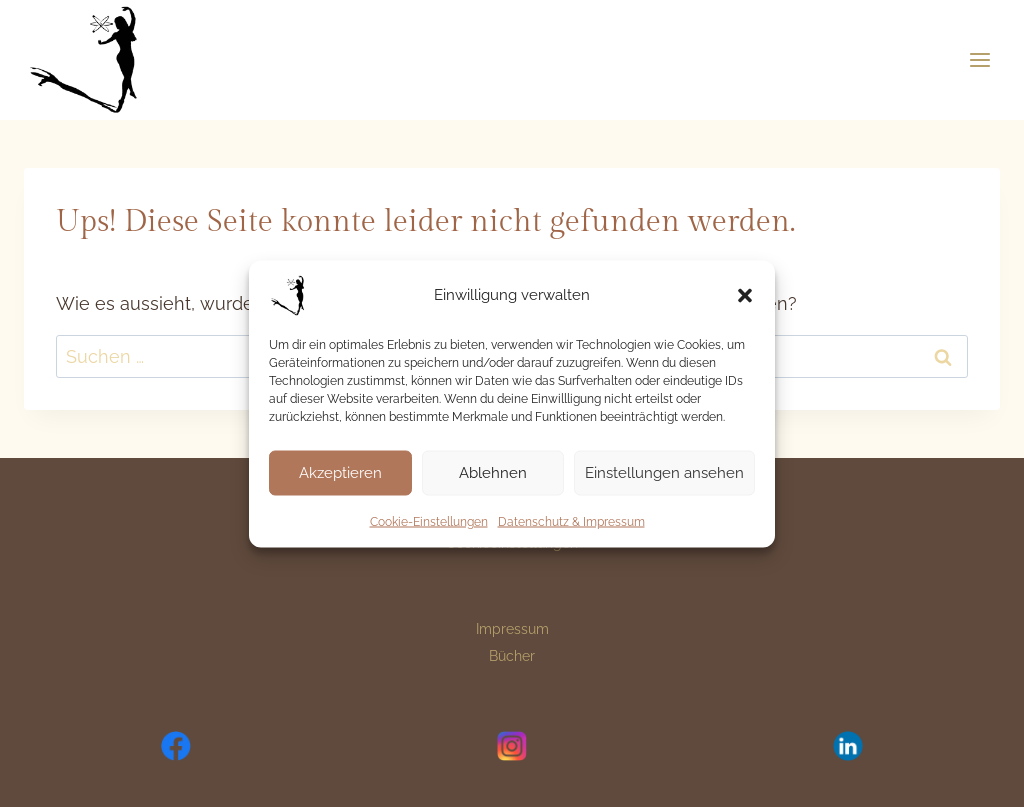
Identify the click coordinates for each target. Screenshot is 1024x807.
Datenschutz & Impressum (571, 521)
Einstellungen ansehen (664, 473)
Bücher (512, 656)
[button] (745, 295)
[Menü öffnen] (979, 59)
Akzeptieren (340, 473)
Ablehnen (493, 473)
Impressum (512, 629)
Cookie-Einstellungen (429, 521)
